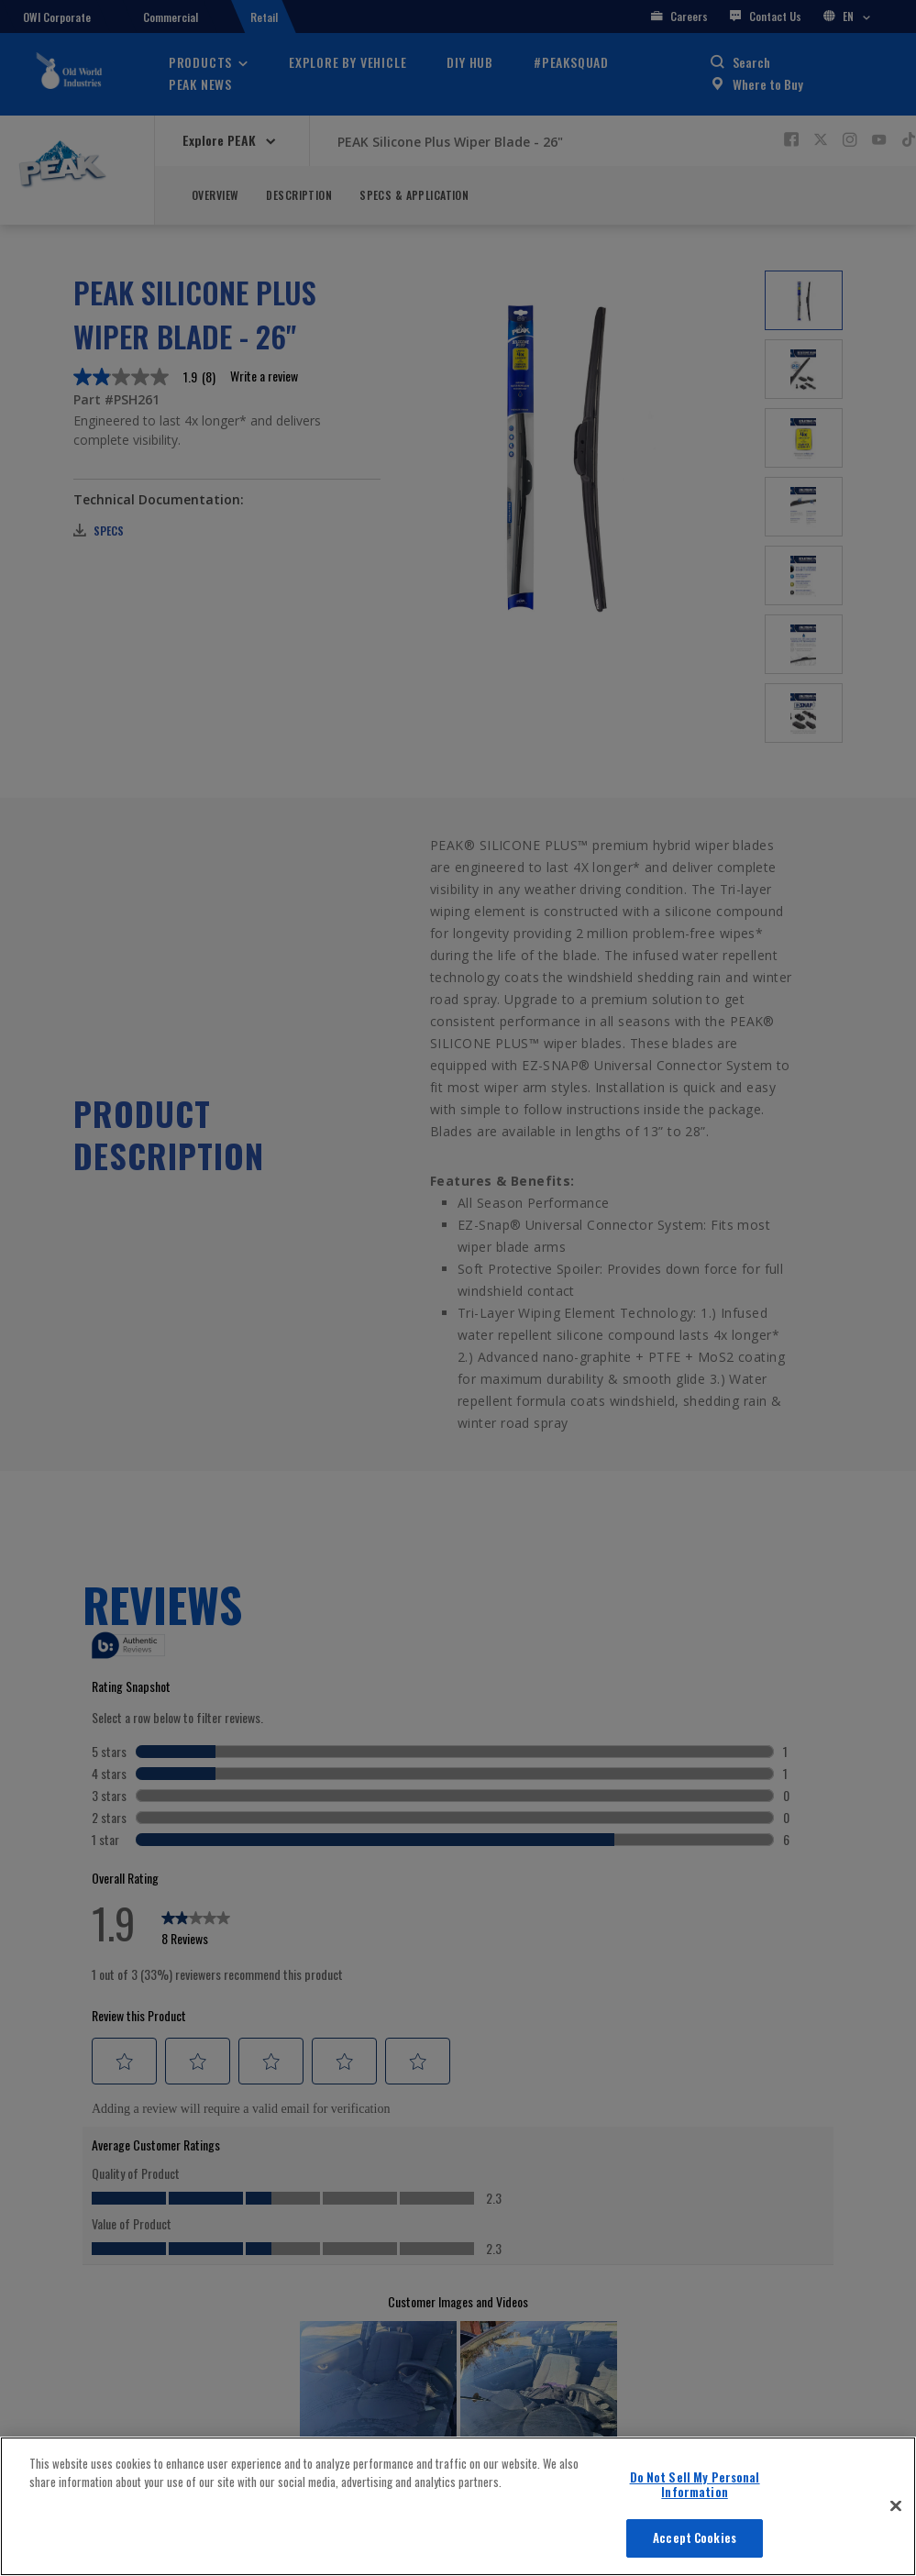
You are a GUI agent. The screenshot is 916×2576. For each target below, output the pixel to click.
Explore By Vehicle (347, 62)
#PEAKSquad (571, 62)
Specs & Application (414, 195)
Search (751, 62)
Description (299, 195)
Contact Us (765, 16)
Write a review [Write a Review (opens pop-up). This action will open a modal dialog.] (264, 376)
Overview (215, 195)
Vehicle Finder (692, 2555)
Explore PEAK (220, 139)
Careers (679, 16)
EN (846, 16)
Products (200, 62)
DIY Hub (470, 62)
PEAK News (200, 84)
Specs (98, 530)
